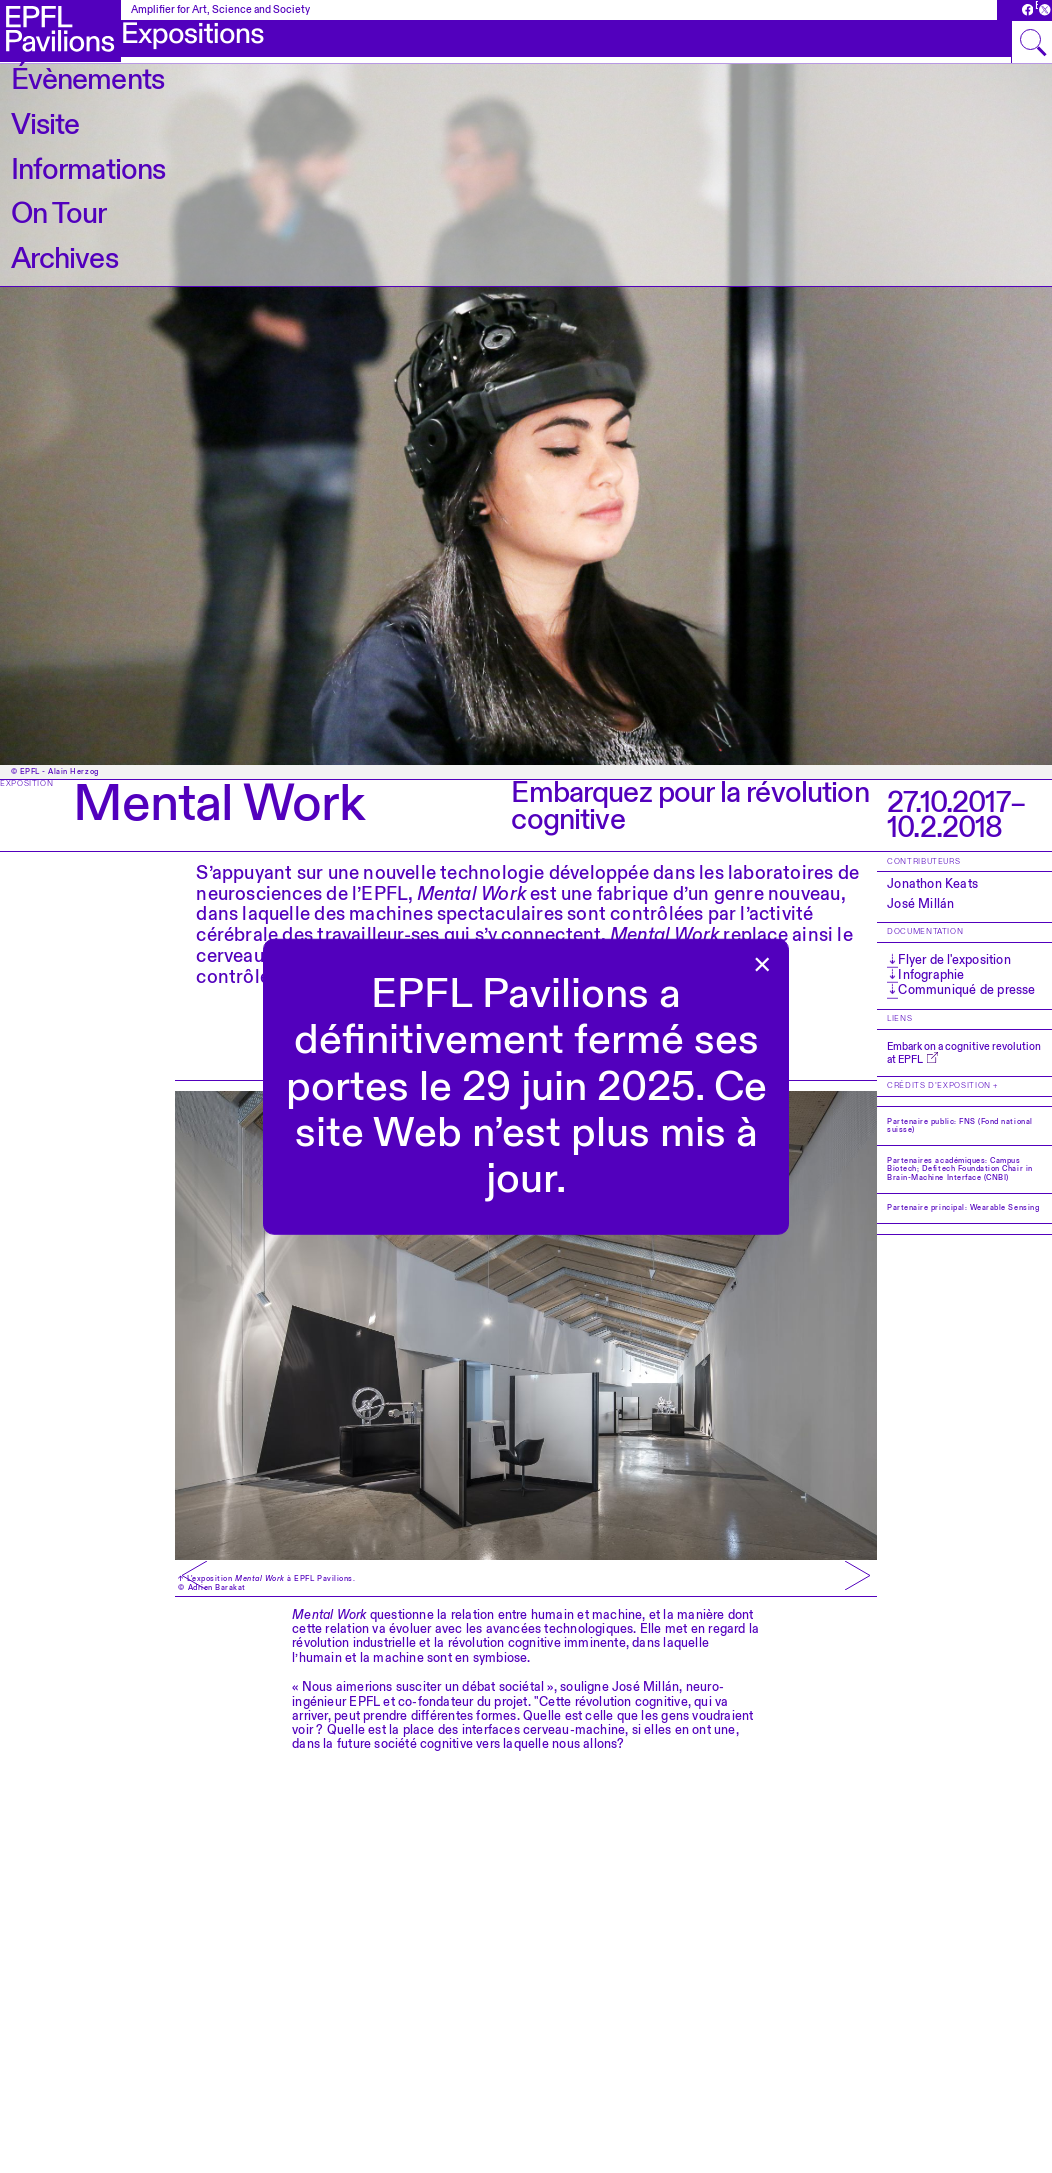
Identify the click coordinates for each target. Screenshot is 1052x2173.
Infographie (930, 975)
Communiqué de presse (965, 989)
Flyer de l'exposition (953, 960)
